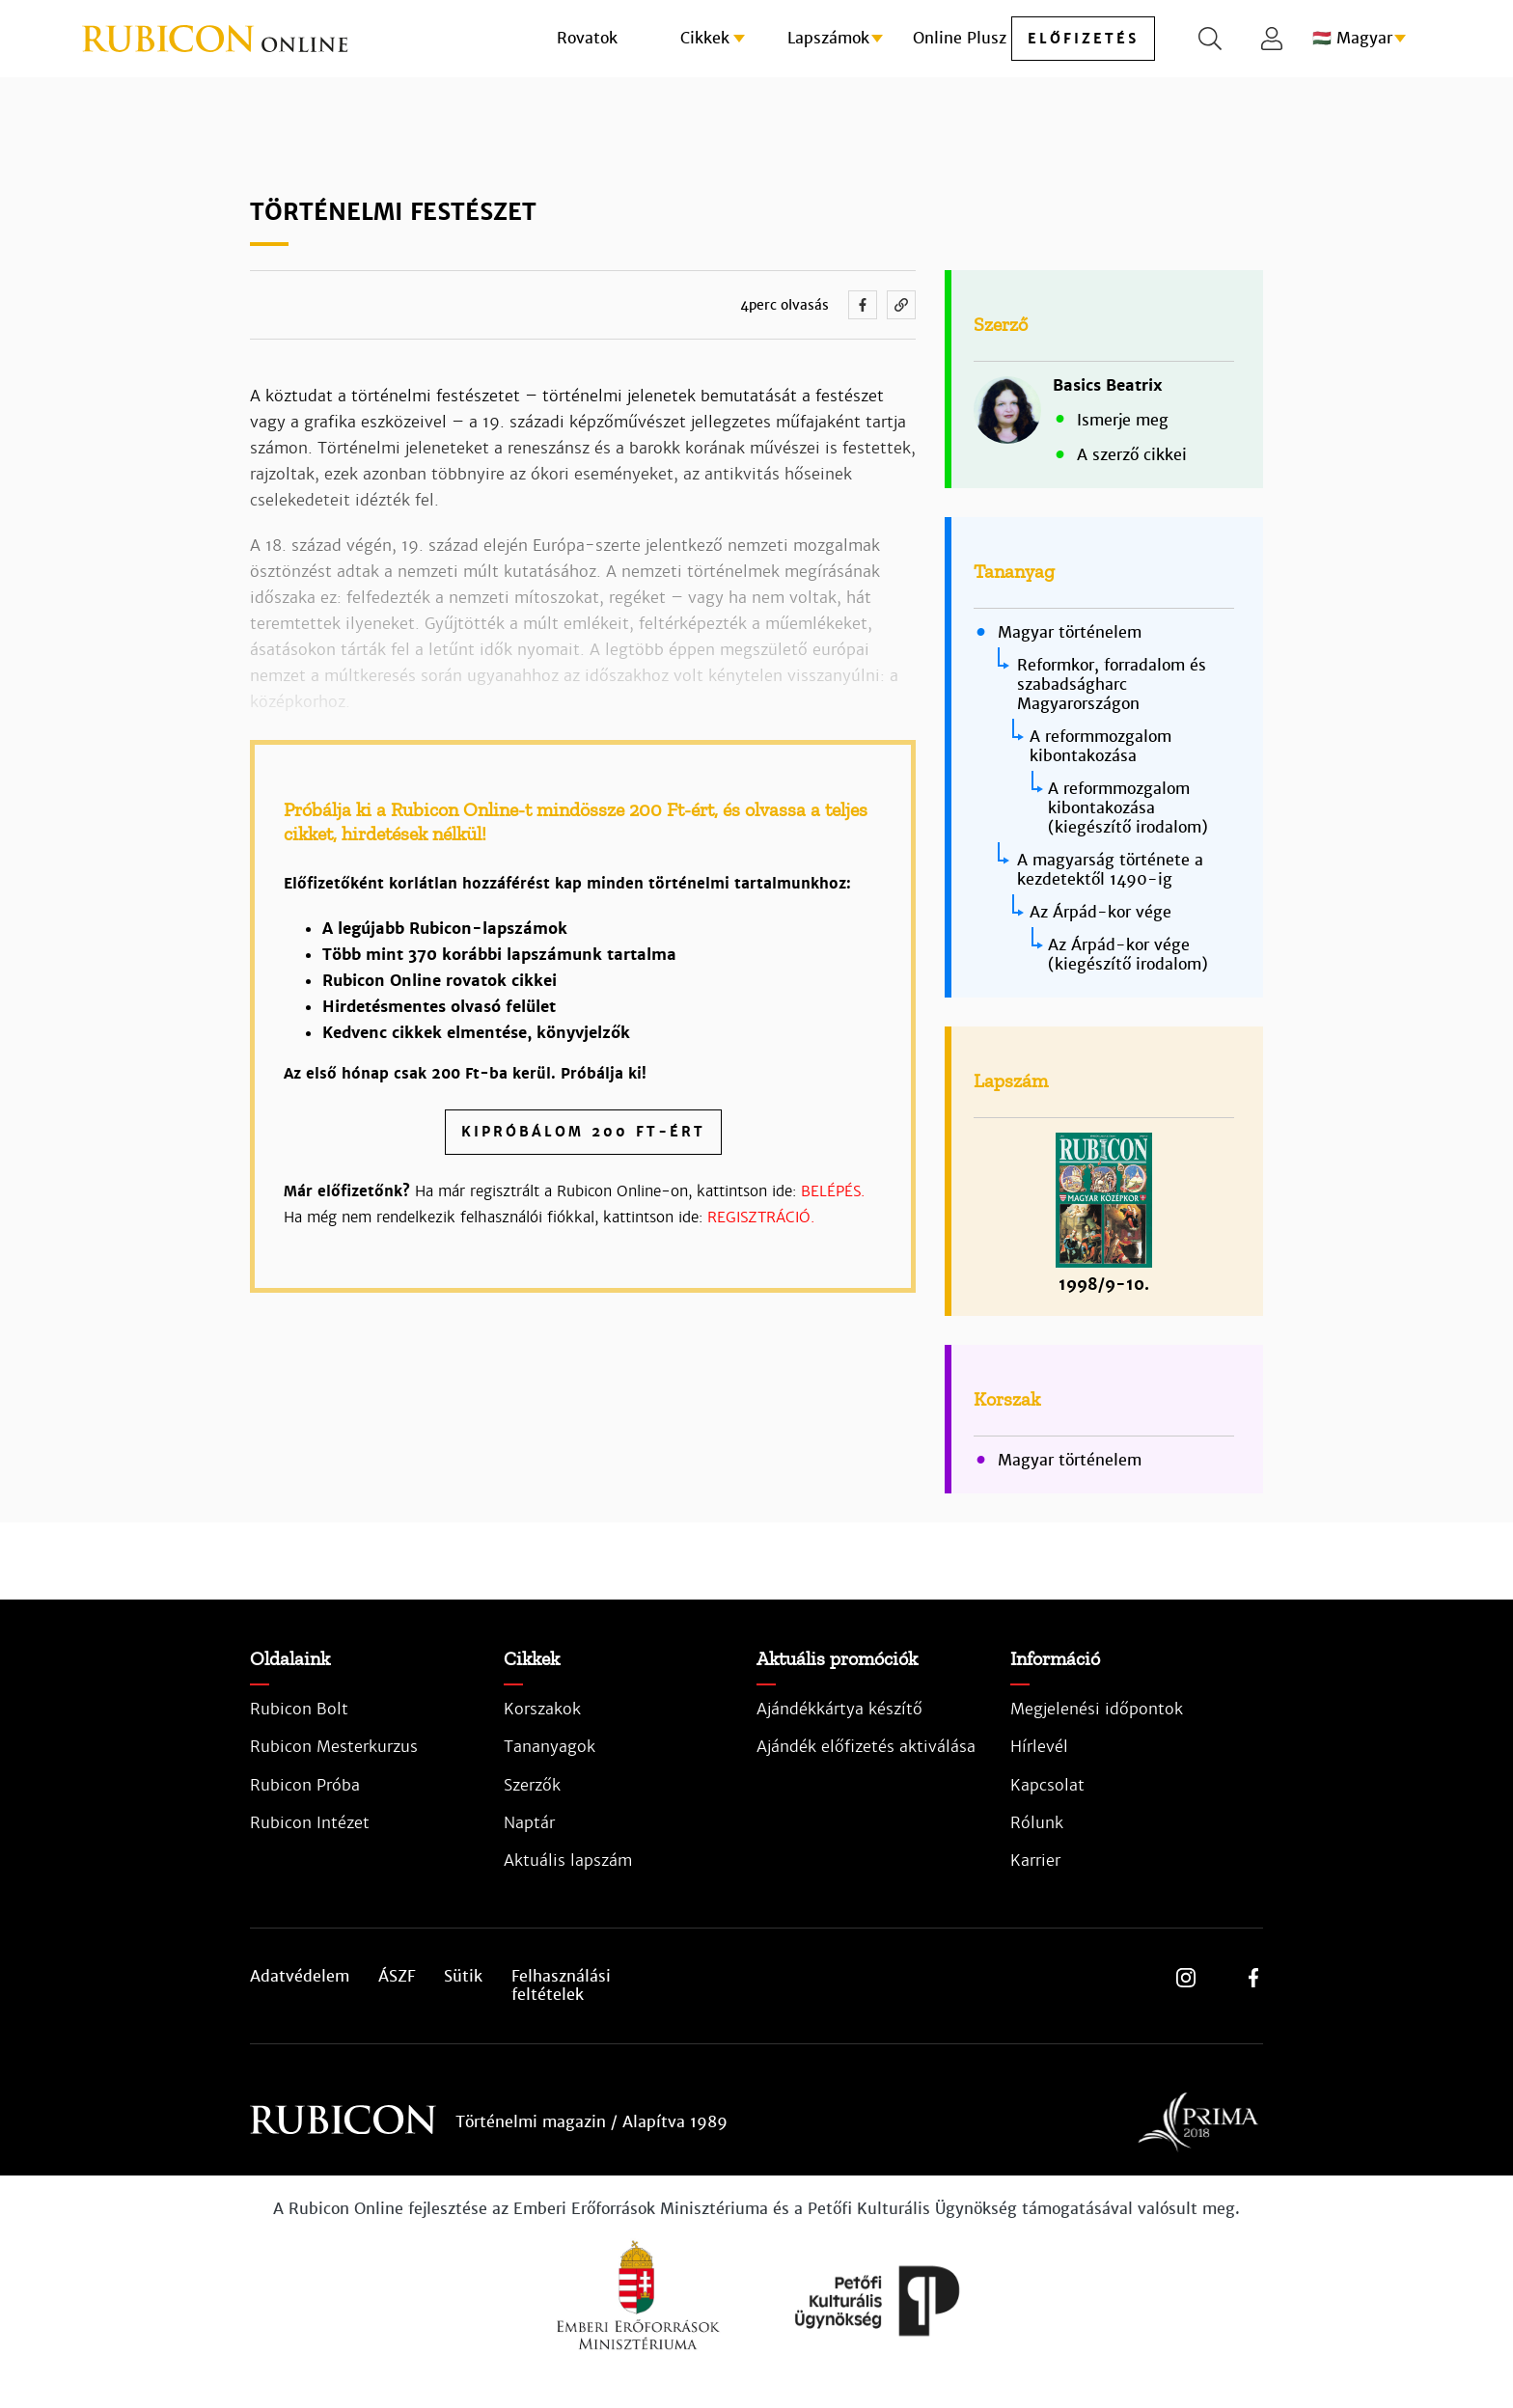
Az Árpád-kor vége (1100, 912)
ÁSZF (396, 1976)
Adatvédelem (299, 1976)
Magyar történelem (1070, 633)
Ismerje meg (1123, 420)
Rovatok (587, 38)
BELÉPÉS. (833, 1191)
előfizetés (1083, 38)
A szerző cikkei (1132, 455)
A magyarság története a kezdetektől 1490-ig (1110, 869)
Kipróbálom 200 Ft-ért (583, 1131)
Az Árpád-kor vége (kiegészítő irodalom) (1128, 954)
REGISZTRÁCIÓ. (760, 1217)
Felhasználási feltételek (561, 1985)
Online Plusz (959, 38)
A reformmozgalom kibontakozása (1100, 746)
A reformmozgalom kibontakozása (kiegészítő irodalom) (1128, 808)
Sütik (463, 1976)
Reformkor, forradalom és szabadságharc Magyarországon (1111, 684)
